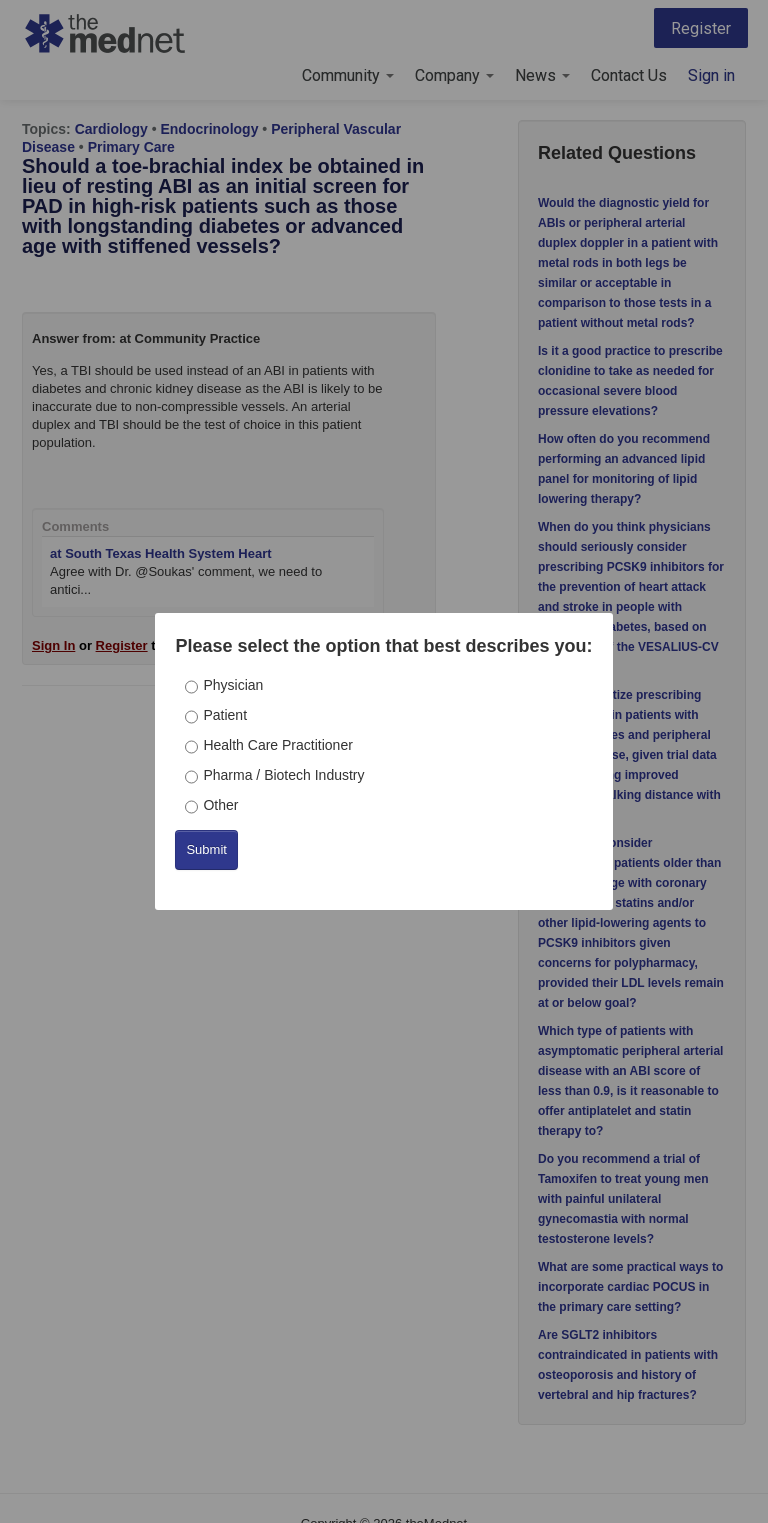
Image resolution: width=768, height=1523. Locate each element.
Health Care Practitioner (277, 745)
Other (220, 805)
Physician (233, 685)
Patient (225, 715)
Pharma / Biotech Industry (283, 775)
